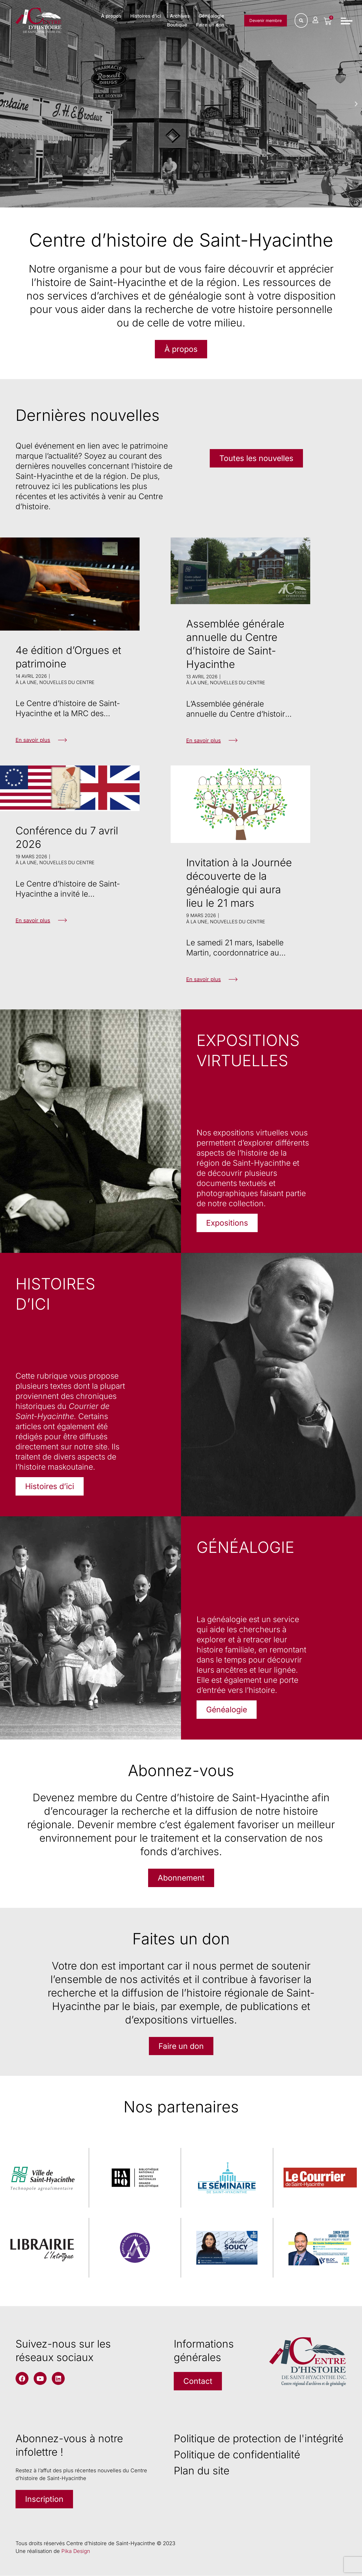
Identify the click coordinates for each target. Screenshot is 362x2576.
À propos (111, 16)
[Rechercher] (301, 20)
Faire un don (210, 24)
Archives (180, 16)
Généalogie (211, 16)
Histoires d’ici (145, 16)
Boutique (177, 24)
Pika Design (75, 2551)
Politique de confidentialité (237, 2454)
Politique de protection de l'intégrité (258, 2438)
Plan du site (201, 2471)
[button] (6, 104)
